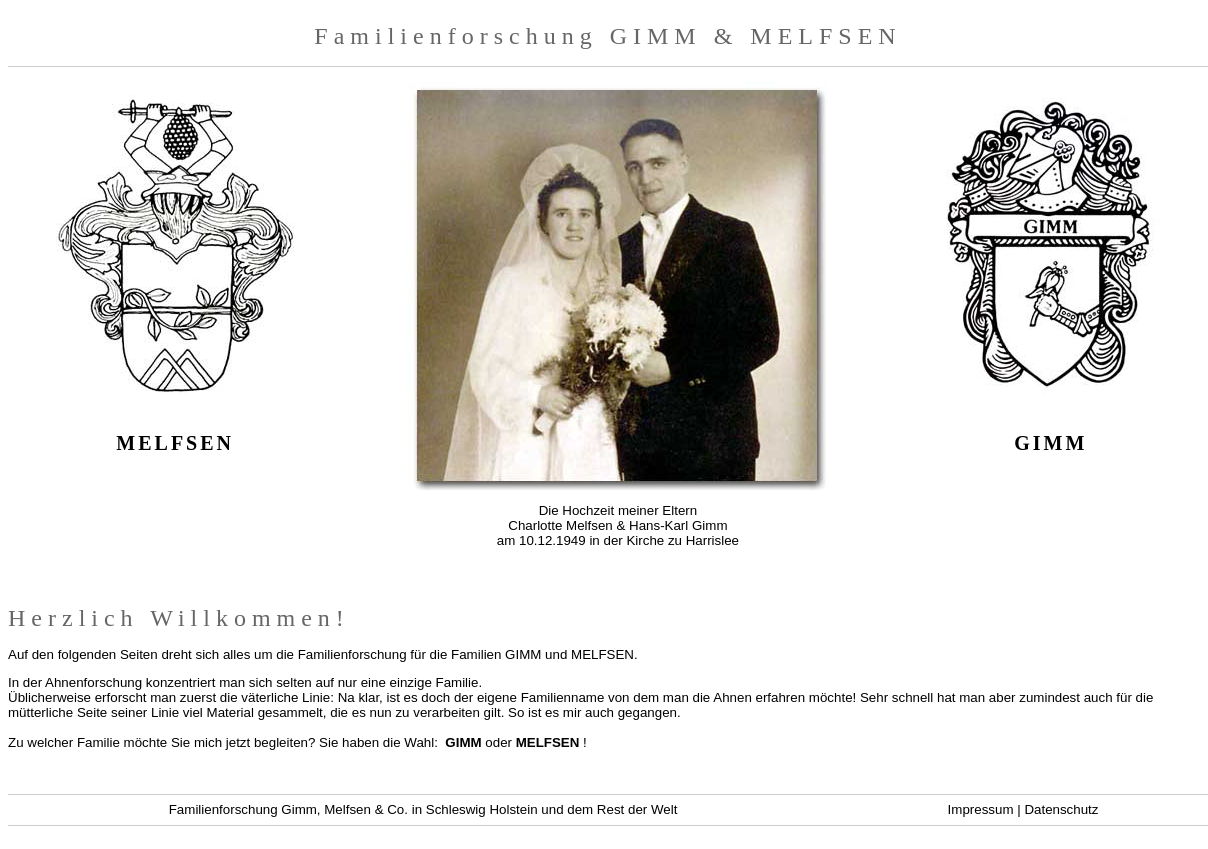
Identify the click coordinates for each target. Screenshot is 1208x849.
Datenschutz (1061, 809)
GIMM (463, 742)
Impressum (981, 809)
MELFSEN (548, 742)
